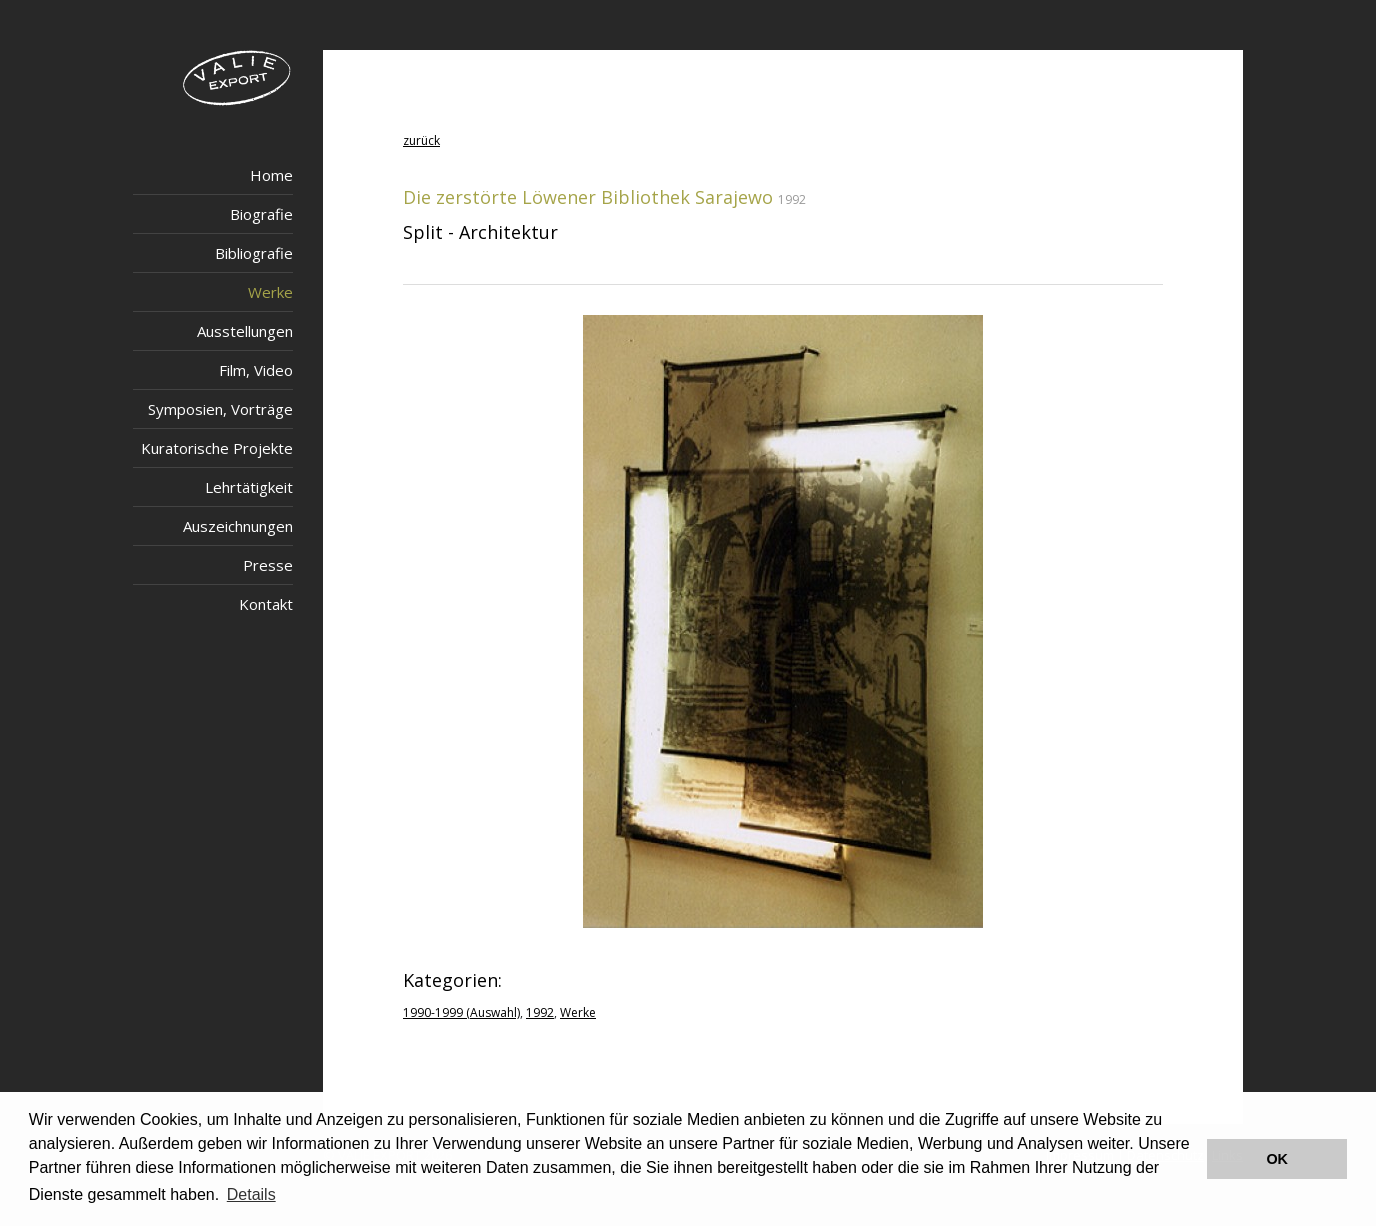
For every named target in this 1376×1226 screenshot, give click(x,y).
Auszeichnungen (238, 526)
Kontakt (266, 604)
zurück (421, 140)
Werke (270, 292)
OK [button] (1277, 1159)
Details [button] (251, 1194)
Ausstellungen (245, 331)
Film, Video (256, 370)
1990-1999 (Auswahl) (461, 1012)
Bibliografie (254, 253)
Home (271, 175)
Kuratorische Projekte (217, 448)
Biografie (261, 214)
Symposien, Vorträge (220, 409)
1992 (540, 1012)
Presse (268, 565)
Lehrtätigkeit (249, 487)
